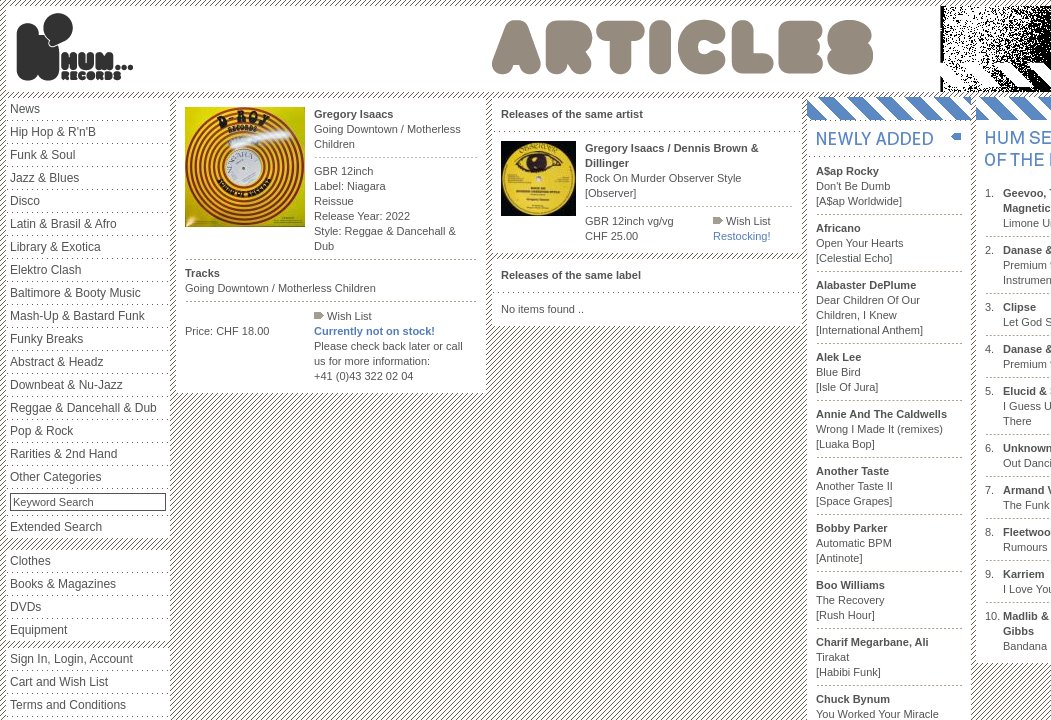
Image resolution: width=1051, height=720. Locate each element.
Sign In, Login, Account (71, 659)
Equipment (38, 630)
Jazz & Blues (44, 178)
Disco (25, 201)
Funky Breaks (46, 339)
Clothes (30, 561)
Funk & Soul (42, 155)
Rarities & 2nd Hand (63, 454)
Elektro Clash (45, 270)
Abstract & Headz (56, 362)
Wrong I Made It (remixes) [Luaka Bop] (881, 429)
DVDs (25, 607)
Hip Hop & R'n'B (53, 132)
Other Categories (55, 477)
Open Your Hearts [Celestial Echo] (859, 243)
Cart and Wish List (59, 682)
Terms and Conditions (68, 705)
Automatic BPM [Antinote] (854, 543)
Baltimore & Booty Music (75, 293)
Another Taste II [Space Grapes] (854, 486)
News (25, 109)
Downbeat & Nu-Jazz (66, 385)
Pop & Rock (41, 431)
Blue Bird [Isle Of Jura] (847, 372)
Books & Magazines (63, 584)
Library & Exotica (55, 247)
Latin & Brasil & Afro (63, 224)
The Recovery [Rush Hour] (850, 600)
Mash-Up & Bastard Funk (77, 316)
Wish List (343, 316)
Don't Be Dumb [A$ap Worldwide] (859, 186)
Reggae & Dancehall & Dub (83, 408)
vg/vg (660, 221)
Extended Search (56, 527)
